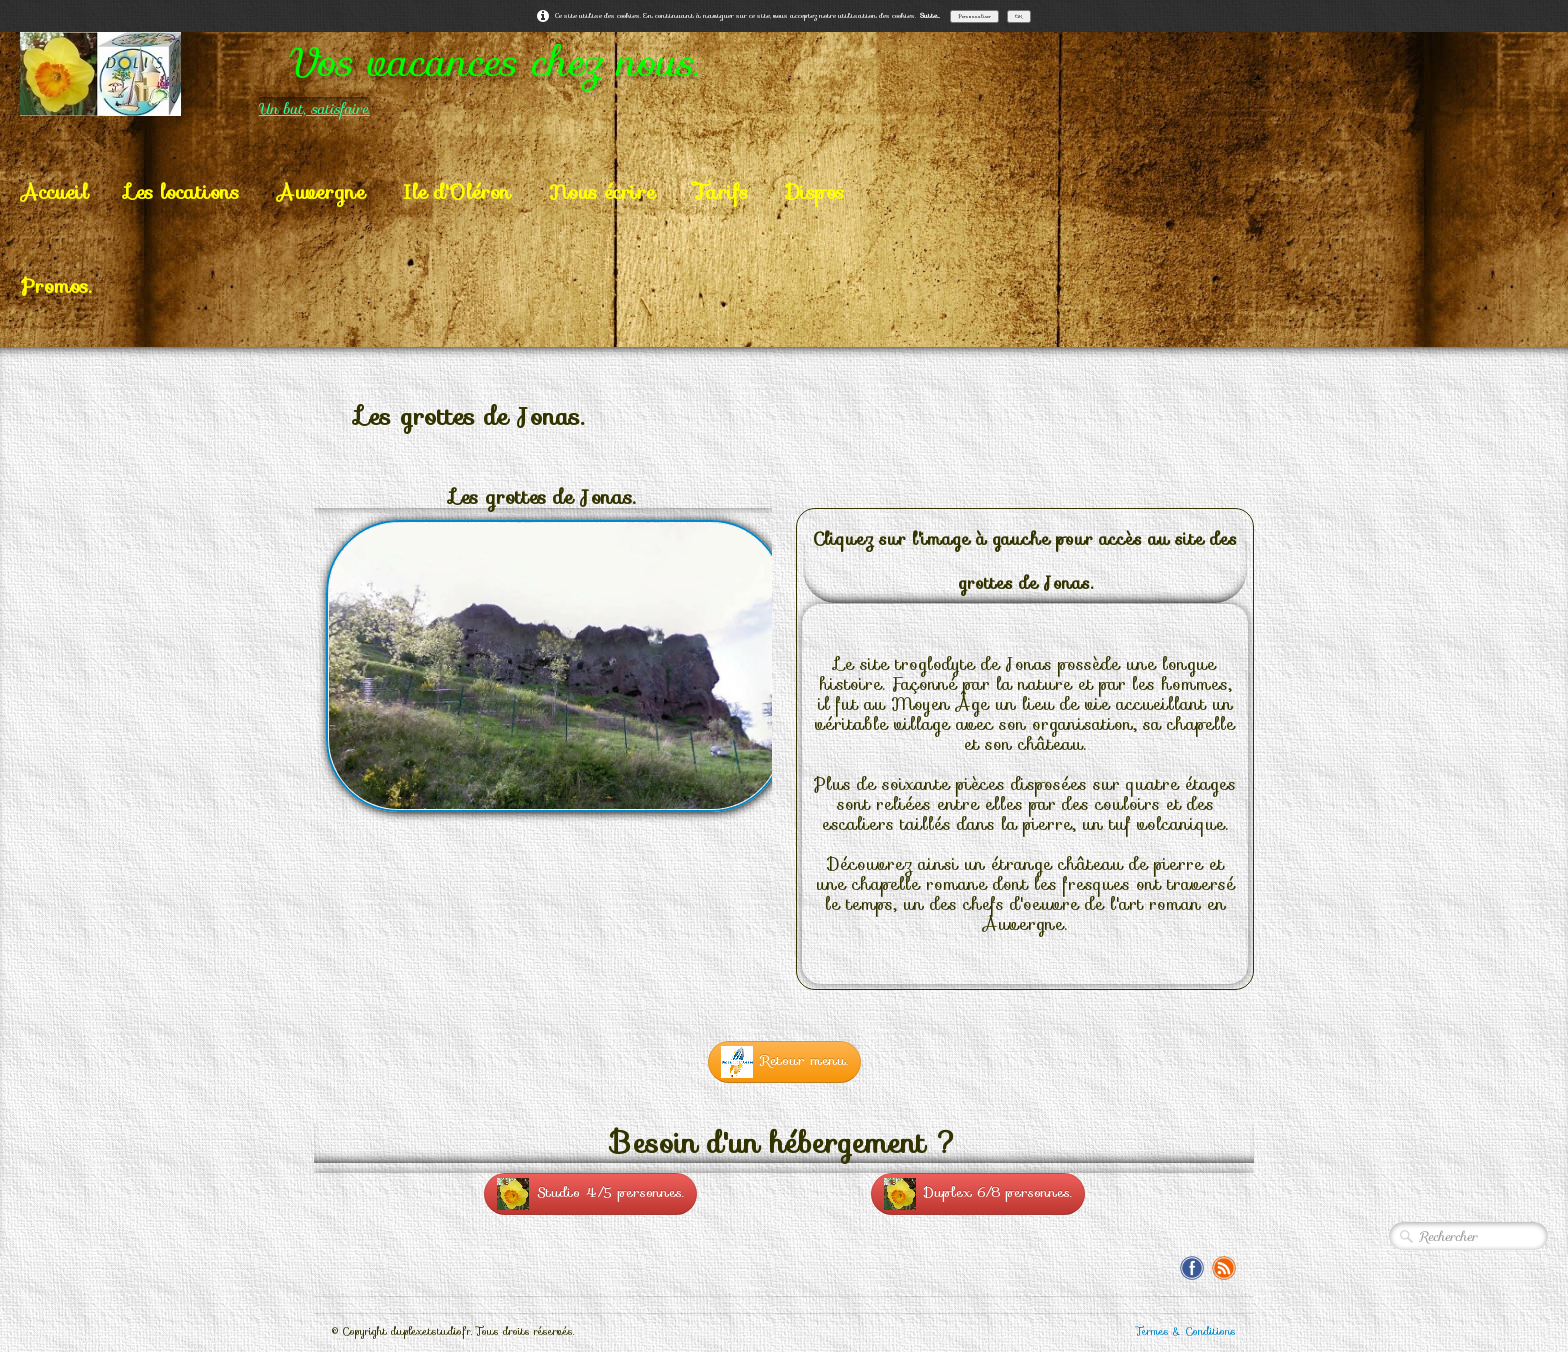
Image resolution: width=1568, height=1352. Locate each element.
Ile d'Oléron (457, 192)
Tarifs (720, 192)
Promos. (56, 286)
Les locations (182, 192)
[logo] (439, 74)
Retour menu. (784, 1062)
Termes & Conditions (1186, 1331)
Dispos (815, 192)
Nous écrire (602, 192)
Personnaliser (974, 16)
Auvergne (321, 192)
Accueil (54, 192)
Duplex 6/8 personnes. (978, 1194)
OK (1019, 16)
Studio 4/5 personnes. (590, 1194)
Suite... (930, 15)
